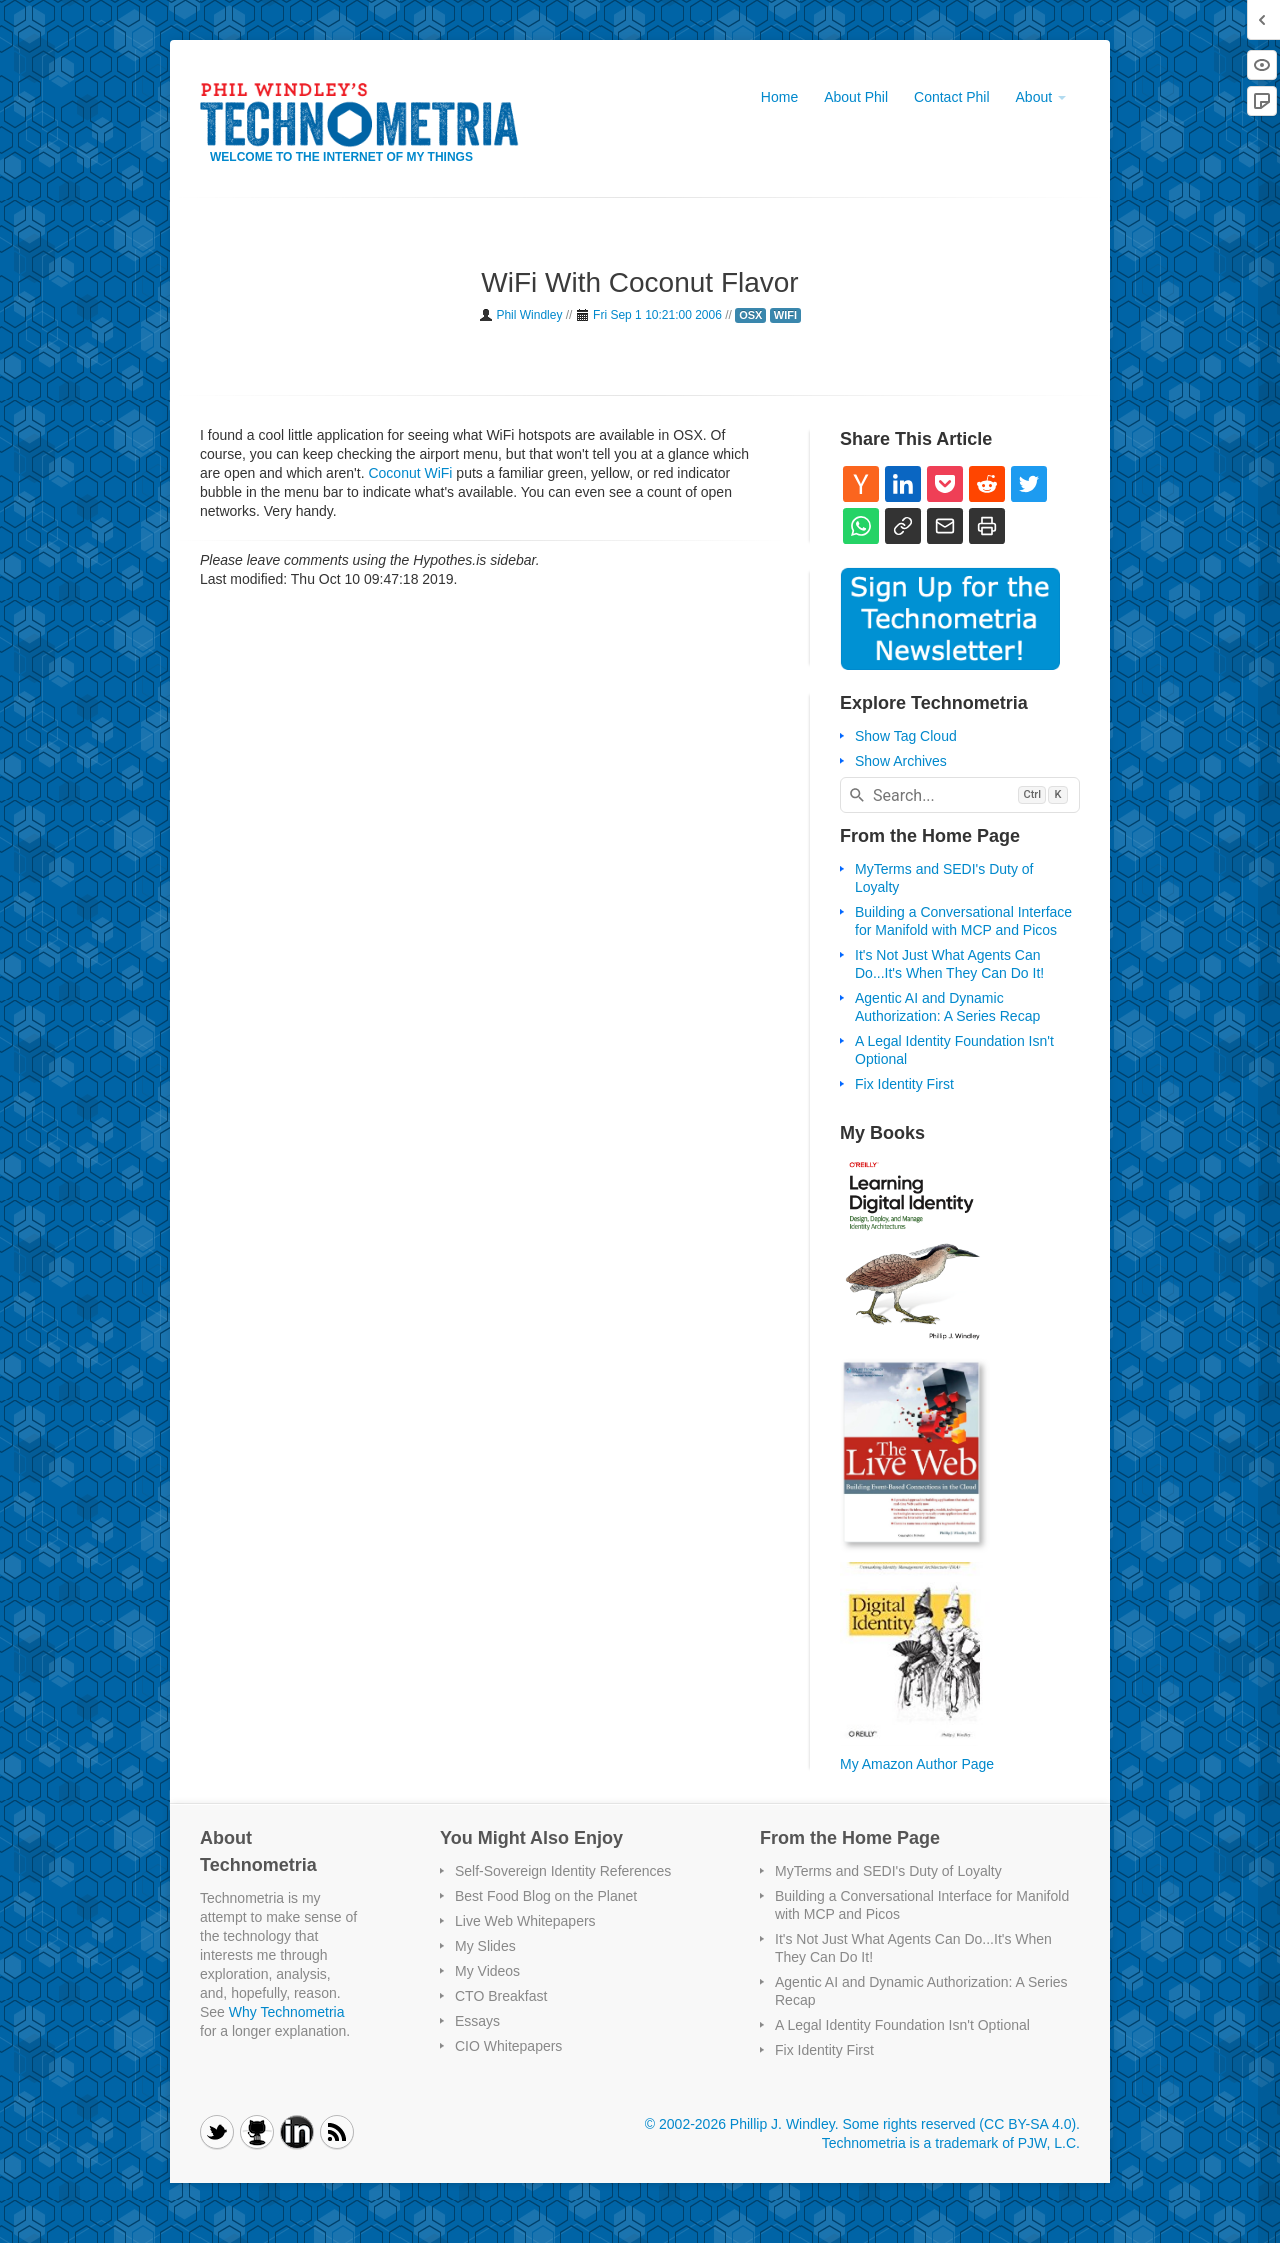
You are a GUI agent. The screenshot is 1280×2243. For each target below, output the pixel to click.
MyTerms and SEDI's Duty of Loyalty (888, 1871)
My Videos (487, 1971)
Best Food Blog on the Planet (546, 1896)
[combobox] (960, 795)
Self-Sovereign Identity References (563, 1871)
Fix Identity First (904, 1084)
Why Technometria (287, 2012)
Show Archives (901, 761)
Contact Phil (951, 97)
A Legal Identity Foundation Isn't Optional (902, 2025)
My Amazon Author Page (917, 1764)
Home (779, 97)
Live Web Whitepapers (525, 1921)
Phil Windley (529, 315)
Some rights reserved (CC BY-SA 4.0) (959, 2124)
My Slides (485, 1946)
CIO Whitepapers (508, 2046)
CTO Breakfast (501, 1996)
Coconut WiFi (410, 473)
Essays (477, 2021)
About (1041, 97)
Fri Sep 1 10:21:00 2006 (657, 315)
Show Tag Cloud (906, 736)
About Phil (856, 97)
